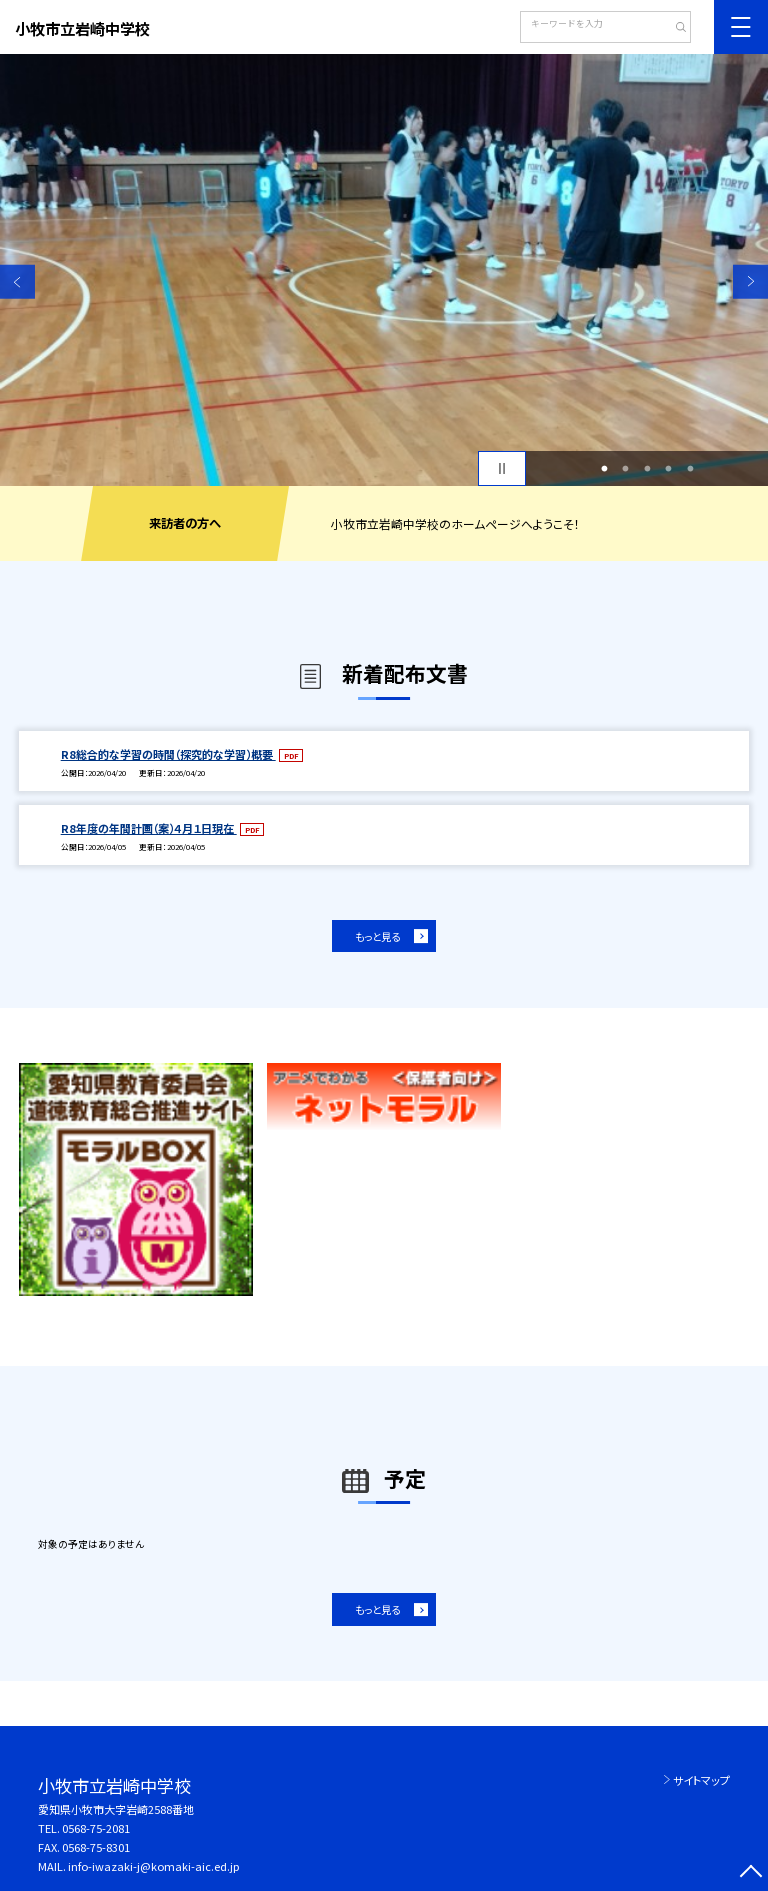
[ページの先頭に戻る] (750, 1873)
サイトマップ (701, 1780)
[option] (384, 270)
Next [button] (750, 281)
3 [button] (647, 469)
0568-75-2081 (96, 1828)
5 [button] (690, 469)
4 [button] (669, 469)
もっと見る (377, 936)
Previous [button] (17, 281)
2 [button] (626, 469)
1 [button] (604, 469)
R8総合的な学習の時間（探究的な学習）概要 (168, 754)
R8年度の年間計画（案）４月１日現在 (149, 828)
